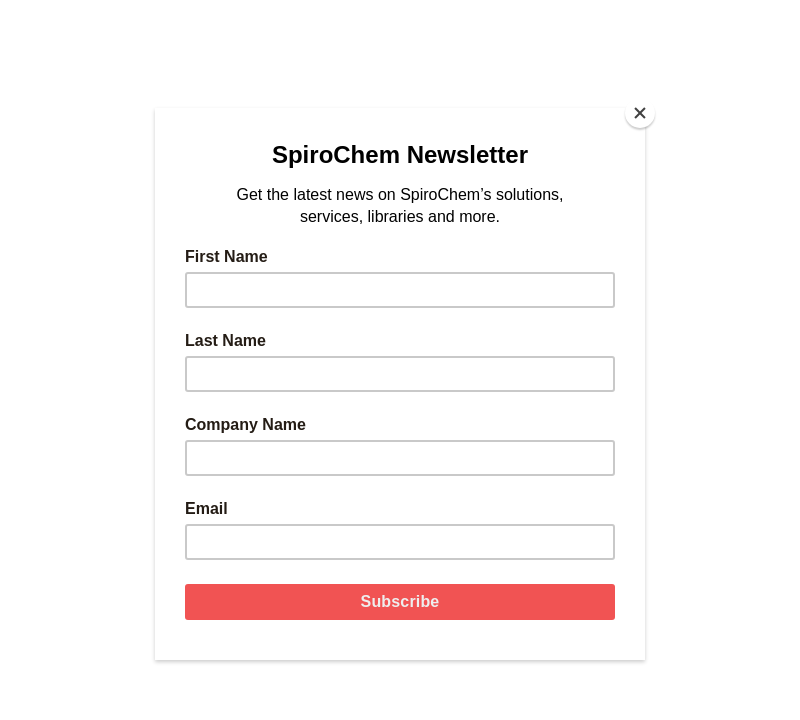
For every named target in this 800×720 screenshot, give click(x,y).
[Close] (640, 113)
